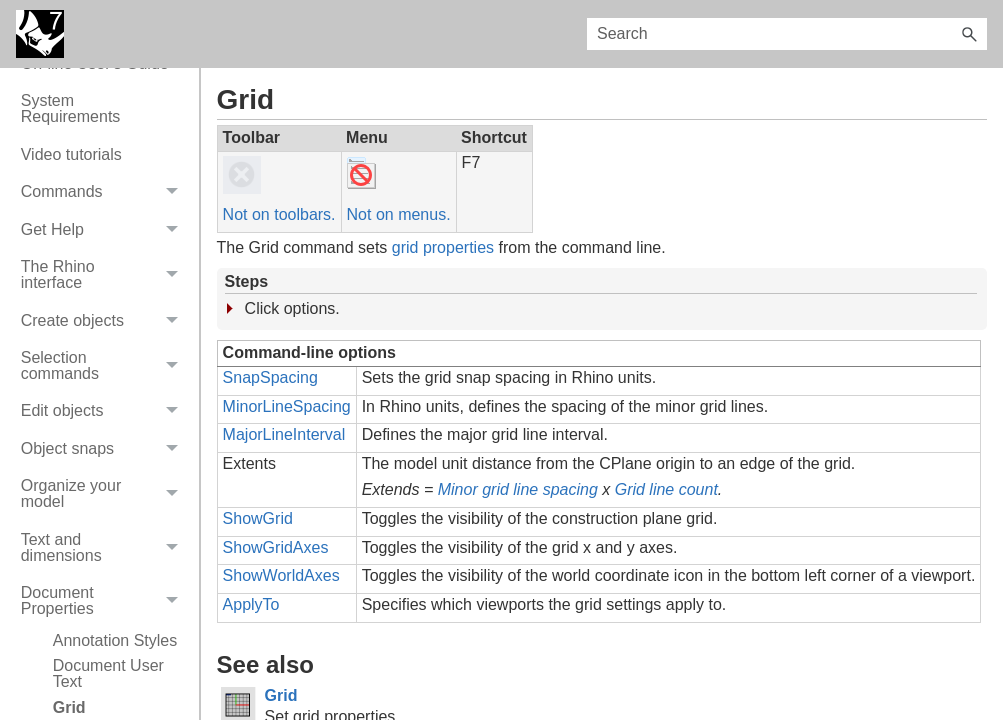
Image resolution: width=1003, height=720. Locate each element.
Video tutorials (71, 154)
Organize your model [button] (105, 494)
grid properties (443, 247)
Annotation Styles (115, 640)
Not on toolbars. (279, 214)
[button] (969, 34)
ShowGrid (258, 518)
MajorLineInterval (284, 434)
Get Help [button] (105, 229)
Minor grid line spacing (518, 489)
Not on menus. (399, 214)
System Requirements (71, 108)
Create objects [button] (105, 320)
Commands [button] (105, 192)
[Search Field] (787, 34)
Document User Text (108, 673)
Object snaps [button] (105, 448)
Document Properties (105, 600)
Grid (281, 695)
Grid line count (666, 489)
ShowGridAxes (276, 547)
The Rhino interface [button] (105, 274)
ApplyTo (251, 604)
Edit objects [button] (105, 411)
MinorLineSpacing (287, 406)
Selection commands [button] (105, 365)
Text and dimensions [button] (105, 547)
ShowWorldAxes (281, 575)
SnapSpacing (270, 377)
